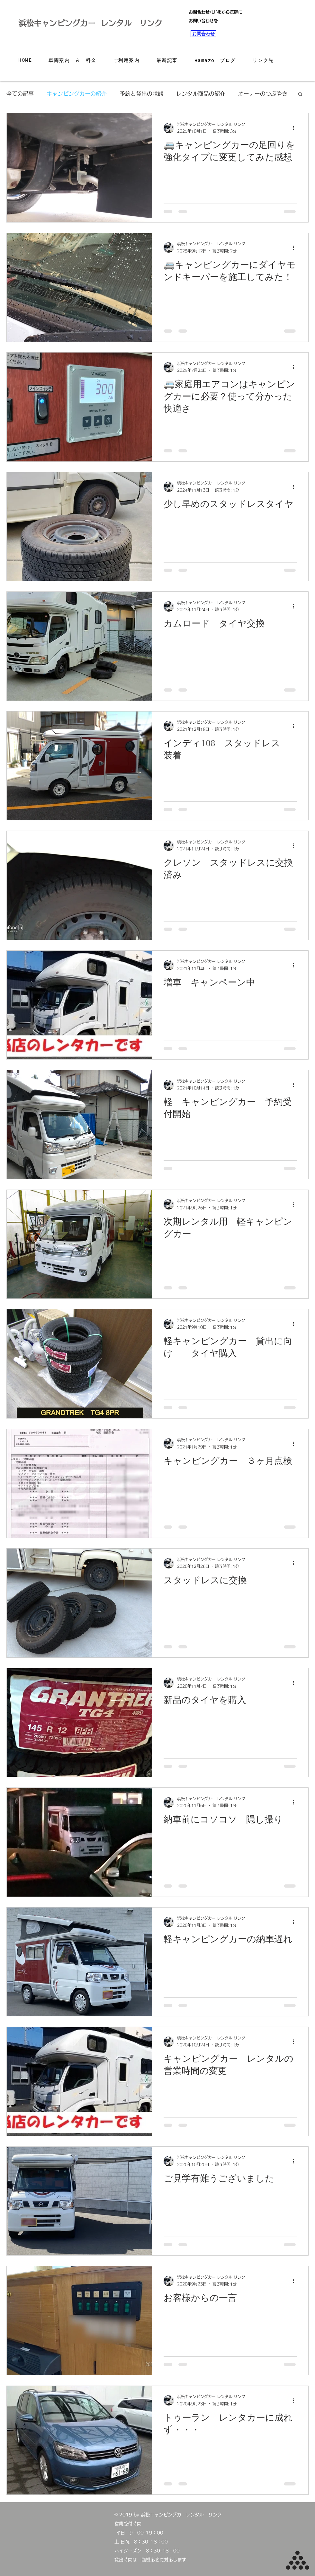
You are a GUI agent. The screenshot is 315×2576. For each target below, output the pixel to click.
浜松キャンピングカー (56, 23)
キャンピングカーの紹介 (77, 93)
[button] (300, 94)
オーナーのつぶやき (262, 93)
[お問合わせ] (203, 33)
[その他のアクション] (296, 128)
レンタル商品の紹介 (200, 93)
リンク (150, 23)
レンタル (120, 23)
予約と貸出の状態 (141, 93)
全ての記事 (20, 93)
